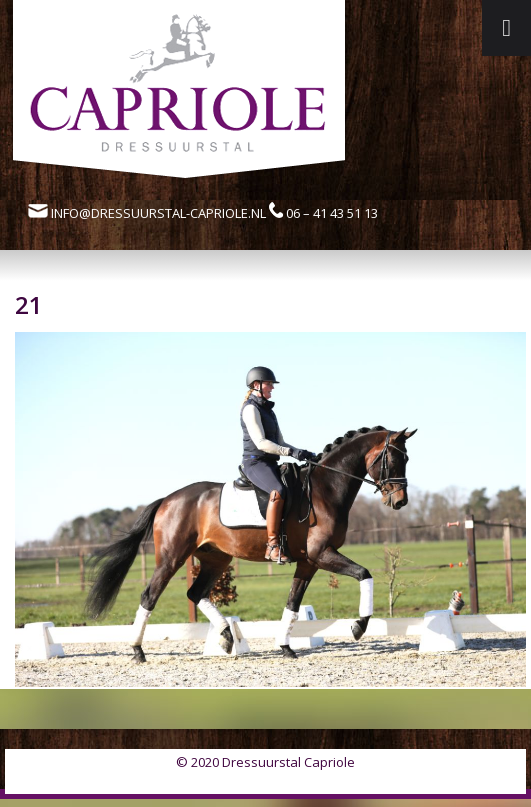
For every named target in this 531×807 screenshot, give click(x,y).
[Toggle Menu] (506, 28)
